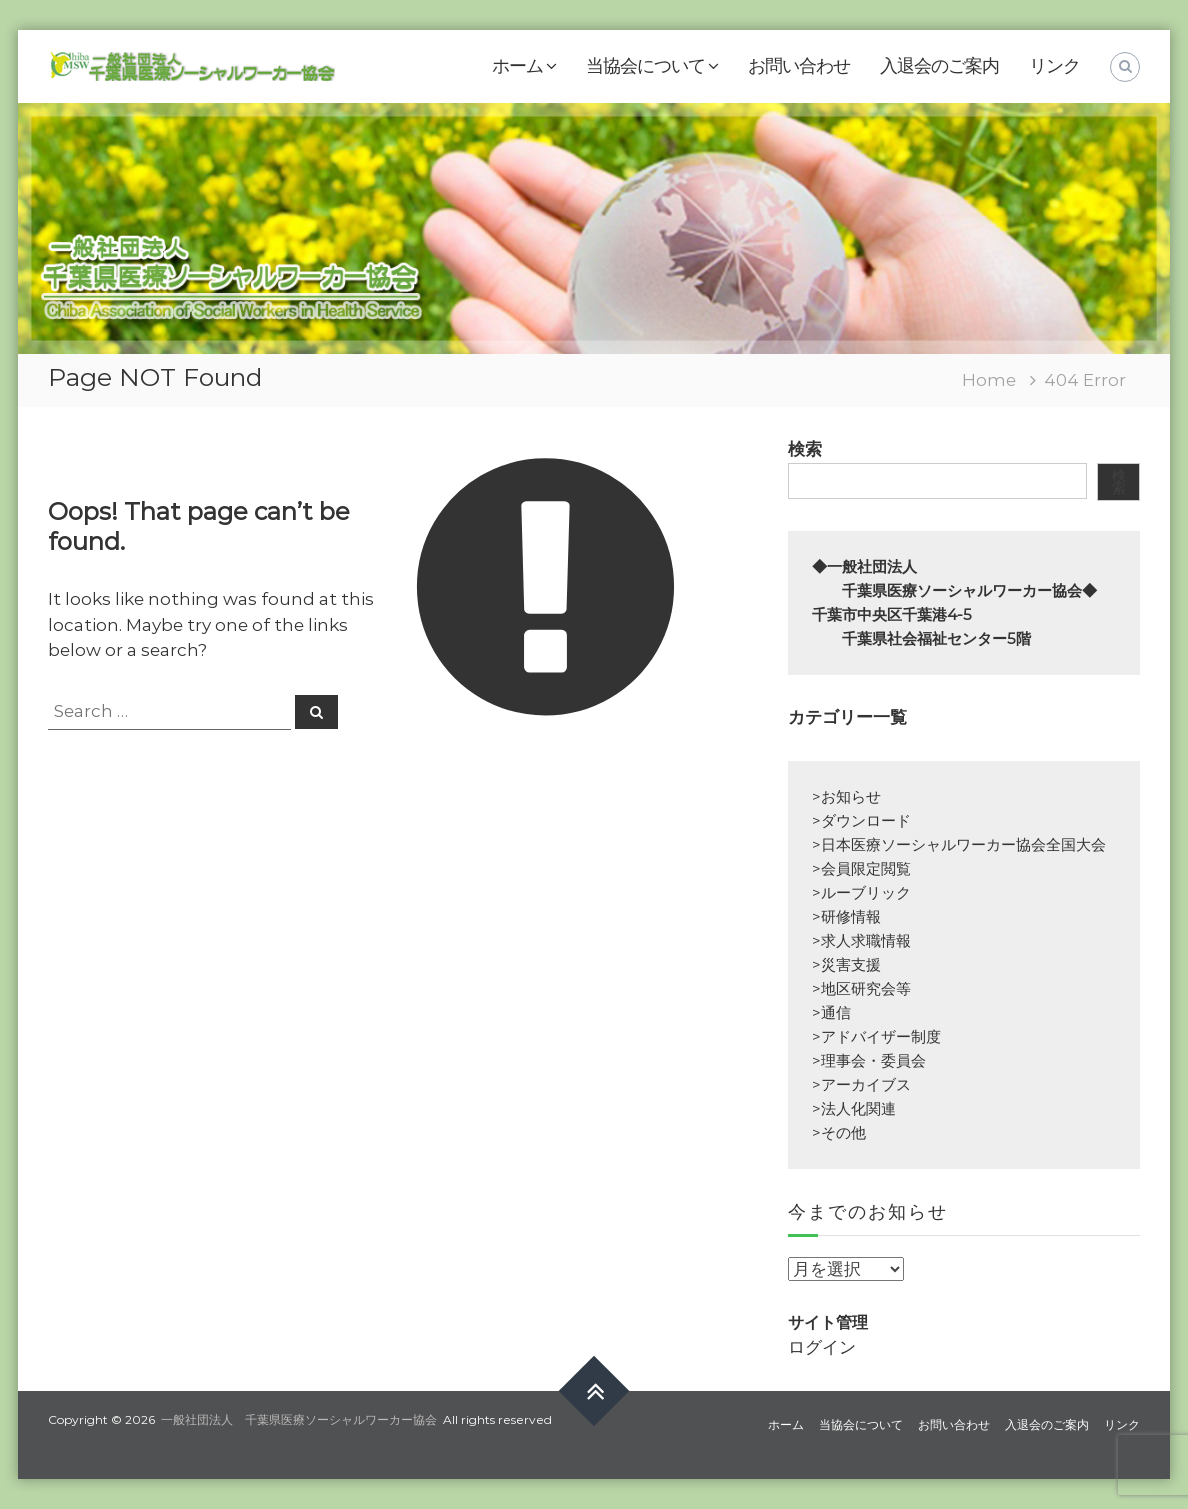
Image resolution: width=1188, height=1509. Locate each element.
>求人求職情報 (861, 940)
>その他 (839, 1132)
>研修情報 (846, 916)
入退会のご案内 (939, 66)
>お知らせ (846, 796)
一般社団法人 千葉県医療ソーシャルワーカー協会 (299, 1419)
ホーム (517, 66)
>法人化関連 (854, 1108)
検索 (805, 449)
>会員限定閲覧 (861, 868)
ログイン (822, 1347)
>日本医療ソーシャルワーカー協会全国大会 (959, 844)
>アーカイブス (861, 1084)
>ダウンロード (861, 820)
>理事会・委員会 (869, 1060)
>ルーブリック (861, 892)
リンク (1054, 66)
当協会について (645, 66)
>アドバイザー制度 (876, 1036)
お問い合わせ (799, 66)
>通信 (831, 1012)
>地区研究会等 (861, 988)
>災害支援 (846, 964)
